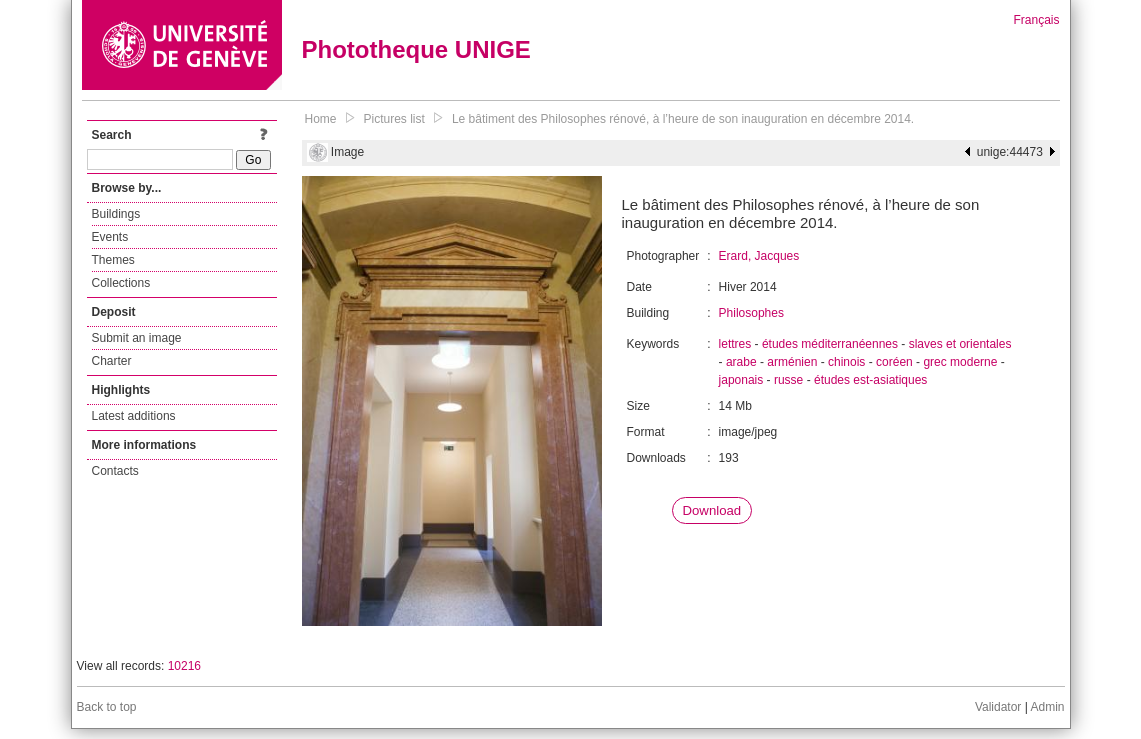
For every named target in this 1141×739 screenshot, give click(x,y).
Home (321, 119)
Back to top (107, 707)
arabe (741, 362)
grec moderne (960, 362)
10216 (184, 666)
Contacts (115, 471)
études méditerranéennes (830, 344)
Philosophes (751, 313)
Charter (112, 361)
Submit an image (137, 338)
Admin (1047, 707)
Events (110, 237)
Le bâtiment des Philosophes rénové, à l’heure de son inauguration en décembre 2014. (683, 119)
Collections (121, 283)
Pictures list (394, 119)
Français (1036, 20)
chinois (846, 362)
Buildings (116, 214)
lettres (735, 344)
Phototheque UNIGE (416, 49)
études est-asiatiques (870, 380)
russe (788, 380)
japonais (741, 380)
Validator (998, 707)
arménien (792, 362)
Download (712, 510)
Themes (113, 260)
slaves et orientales (960, 344)
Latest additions (134, 416)
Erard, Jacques (759, 256)
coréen (894, 362)
